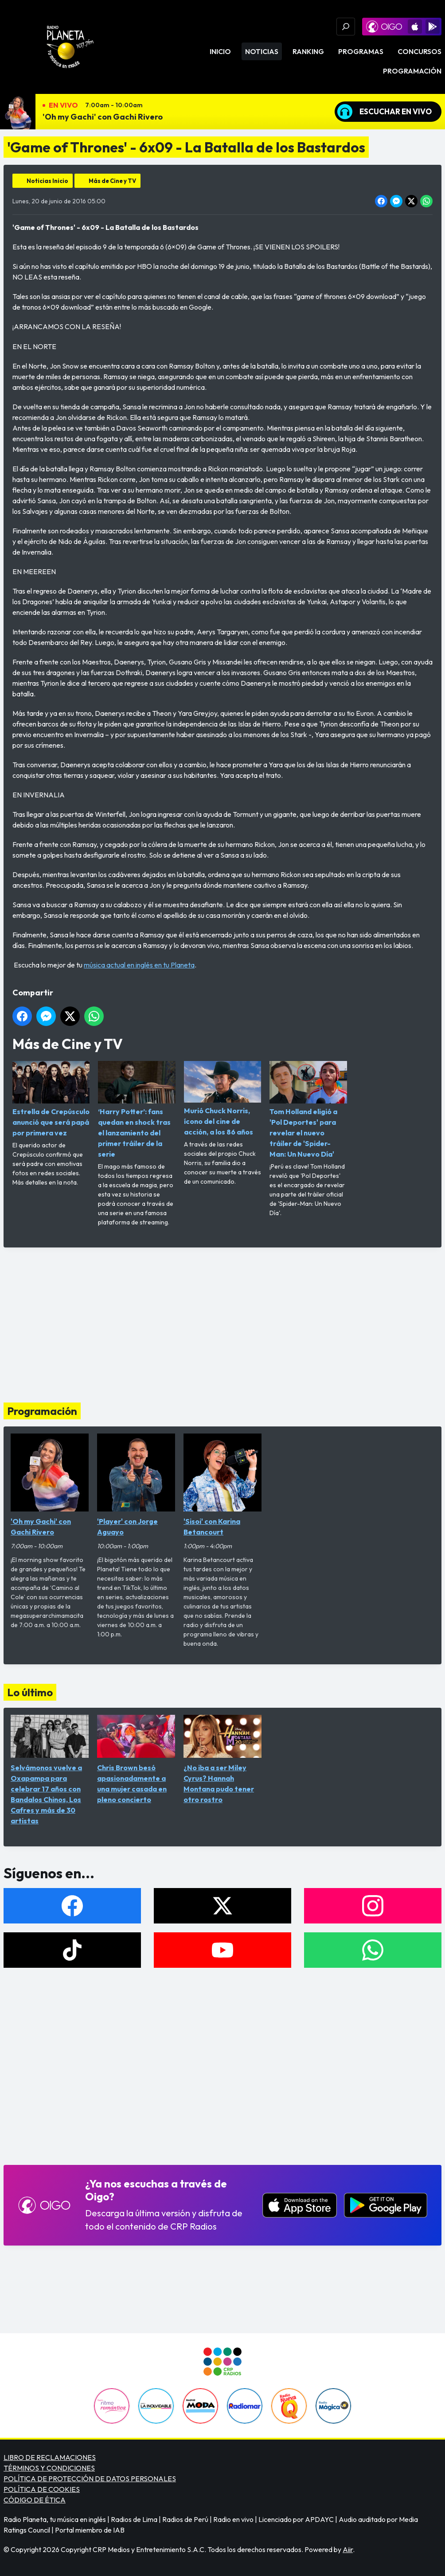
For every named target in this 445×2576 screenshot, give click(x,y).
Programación (412, 70)
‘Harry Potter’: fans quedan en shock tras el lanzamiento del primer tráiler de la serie (136, 1109)
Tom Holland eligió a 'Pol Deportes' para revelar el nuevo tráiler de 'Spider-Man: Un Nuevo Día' (308, 1109)
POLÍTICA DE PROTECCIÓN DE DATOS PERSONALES (90, 2478)
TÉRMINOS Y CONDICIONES (49, 2467)
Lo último (30, 1692)
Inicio (220, 51)
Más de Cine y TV (112, 180)
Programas (360, 51)
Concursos (419, 51)
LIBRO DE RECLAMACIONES (50, 2457)
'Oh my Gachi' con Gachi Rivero (103, 117)
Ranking (308, 51)
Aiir (348, 2549)
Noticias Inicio (47, 180)
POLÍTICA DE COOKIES (42, 2489)
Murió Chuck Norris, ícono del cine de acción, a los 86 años (222, 1098)
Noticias (261, 51)
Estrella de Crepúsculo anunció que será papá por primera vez (51, 1099)
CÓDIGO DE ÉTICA (35, 2499)
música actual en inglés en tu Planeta (139, 964)
